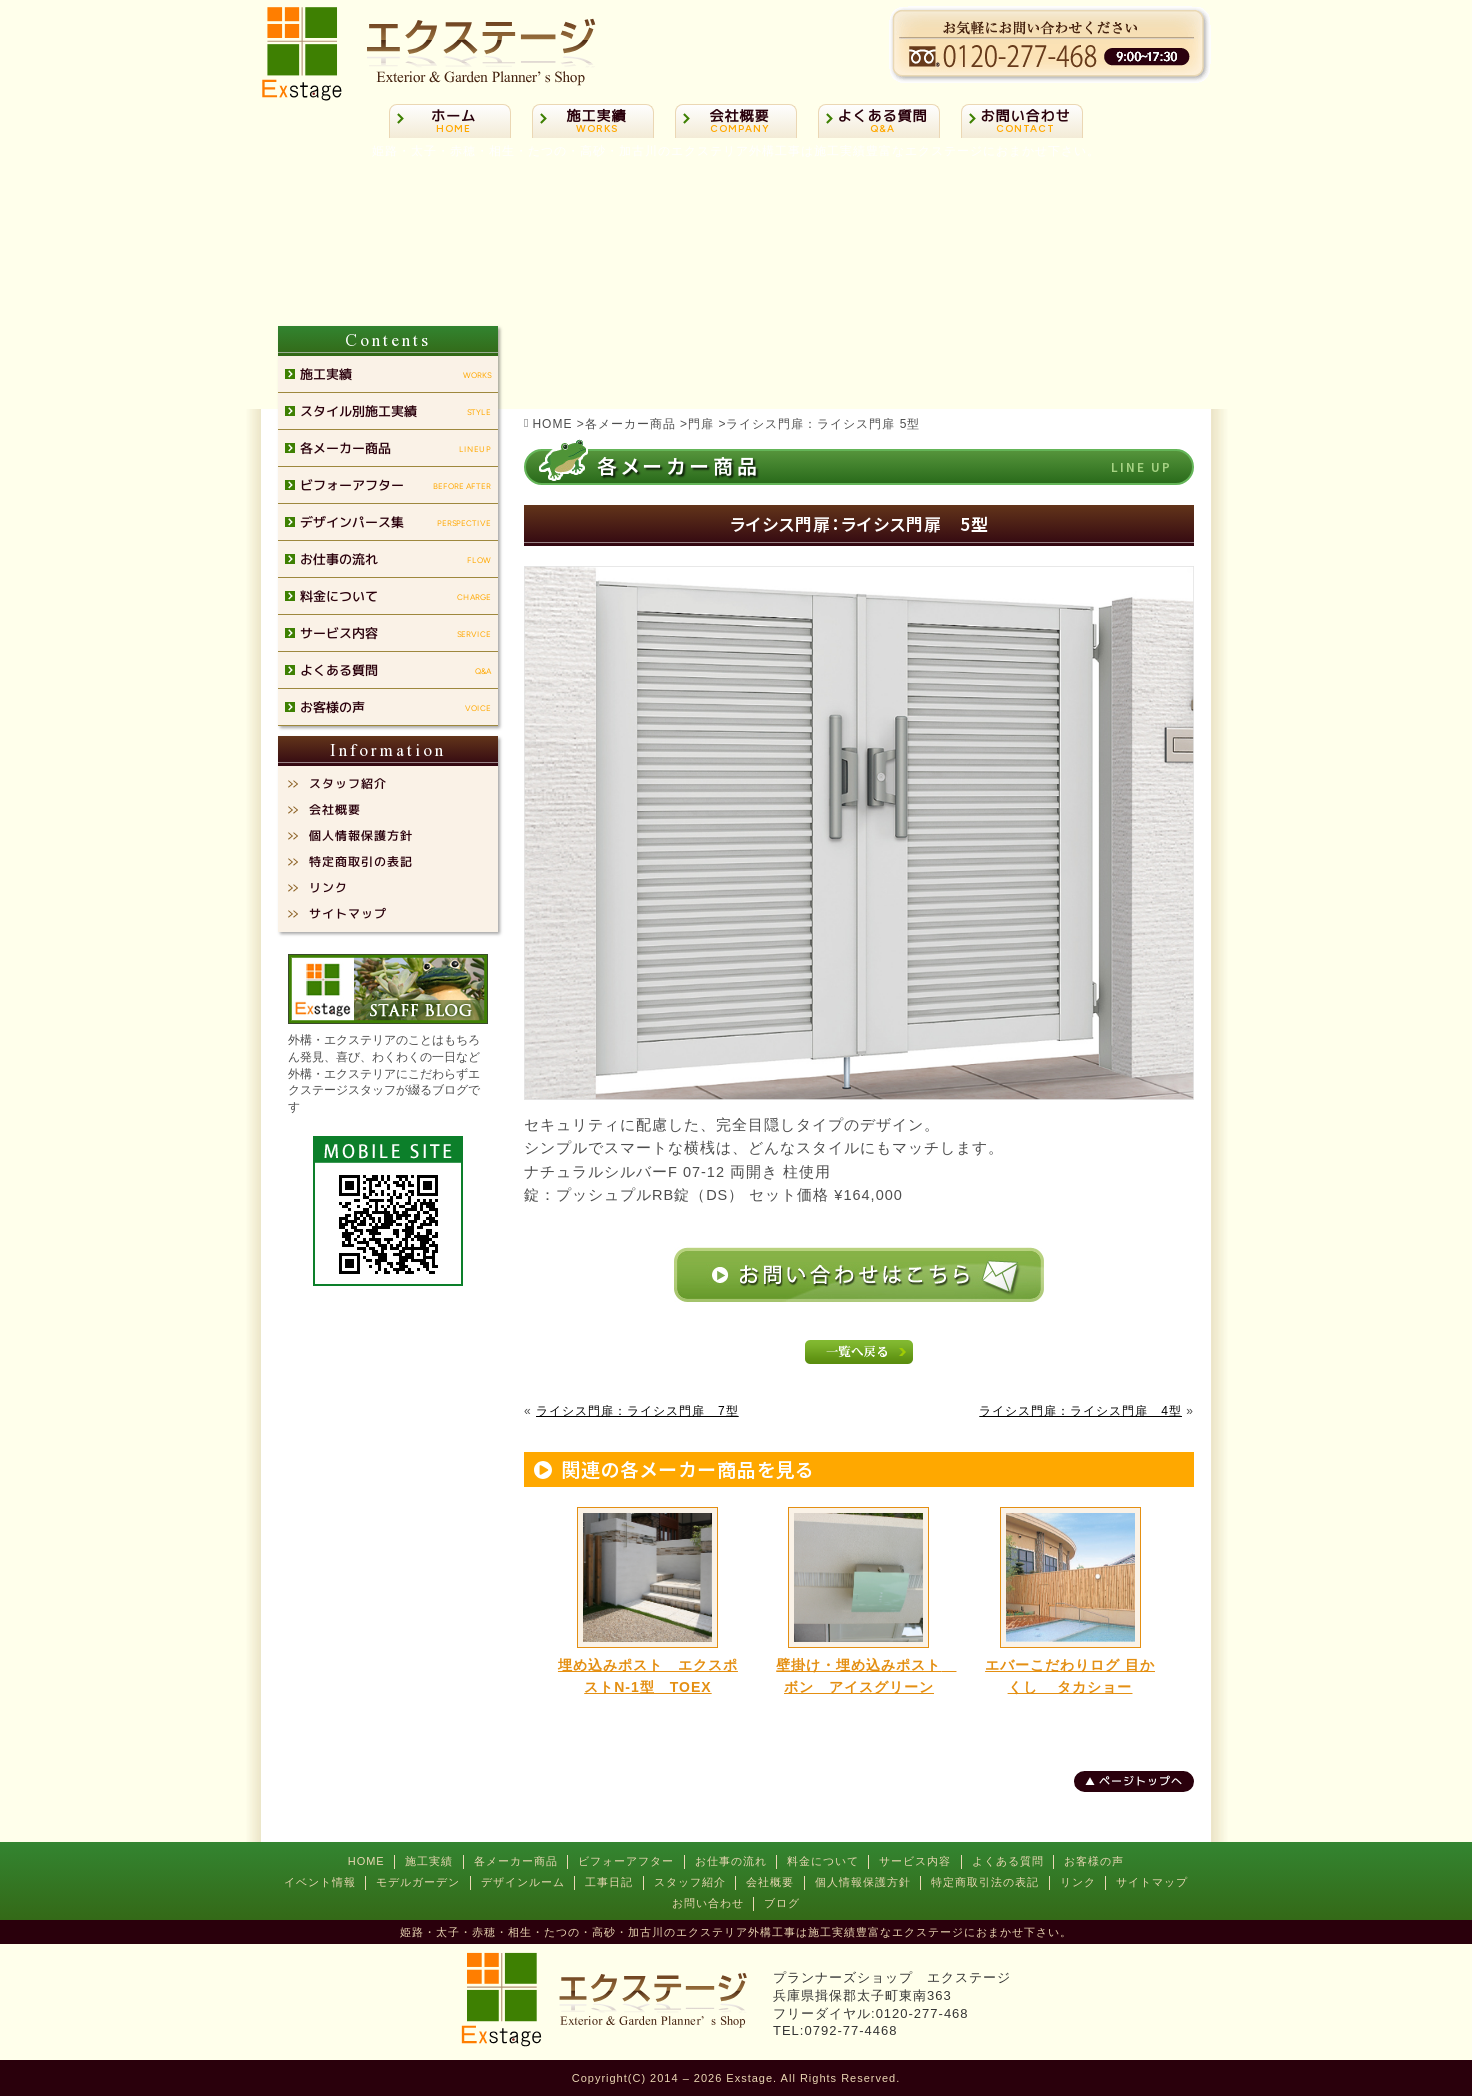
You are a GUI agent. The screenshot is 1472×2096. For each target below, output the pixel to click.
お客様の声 (1094, 1861)
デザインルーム (523, 1882)
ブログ (782, 1903)
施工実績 (429, 1861)
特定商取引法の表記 (985, 1882)
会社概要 (770, 1882)
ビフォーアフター (626, 1861)
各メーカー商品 (516, 1861)
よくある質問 (1008, 1861)
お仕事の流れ (731, 1861)
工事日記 (609, 1882)
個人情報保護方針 (863, 1882)
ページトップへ (1141, 1781)
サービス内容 (915, 1861)
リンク (1078, 1882)
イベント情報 (320, 1882)
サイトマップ (1152, 1882)
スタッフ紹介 (690, 1882)
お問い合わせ (708, 1903)
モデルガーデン (418, 1882)
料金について (823, 1861)
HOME (366, 1861)
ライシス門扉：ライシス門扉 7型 (637, 1411)
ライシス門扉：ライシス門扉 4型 (1080, 1411)
